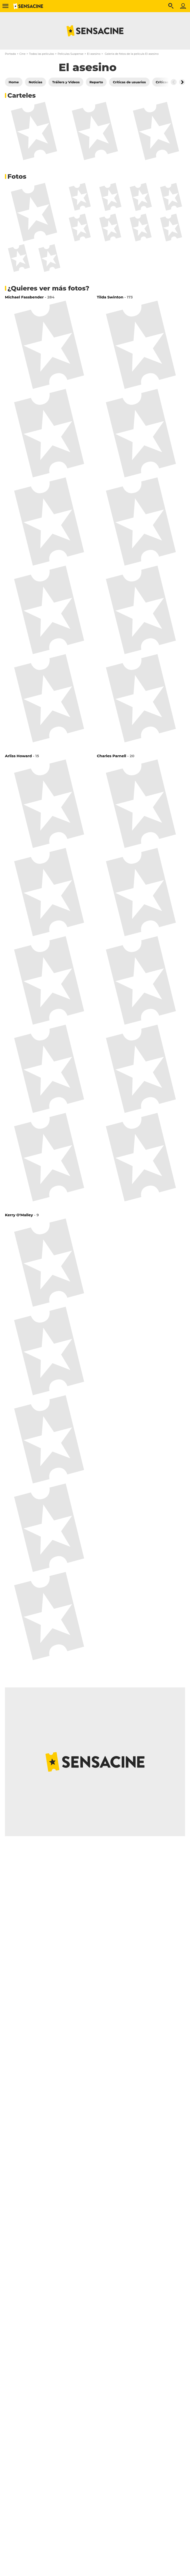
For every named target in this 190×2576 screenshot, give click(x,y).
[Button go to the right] (182, 82)
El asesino (93, 54)
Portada (10, 54)
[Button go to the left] (174, 82)
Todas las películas (41, 54)
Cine (22, 54)
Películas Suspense (71, 54)
